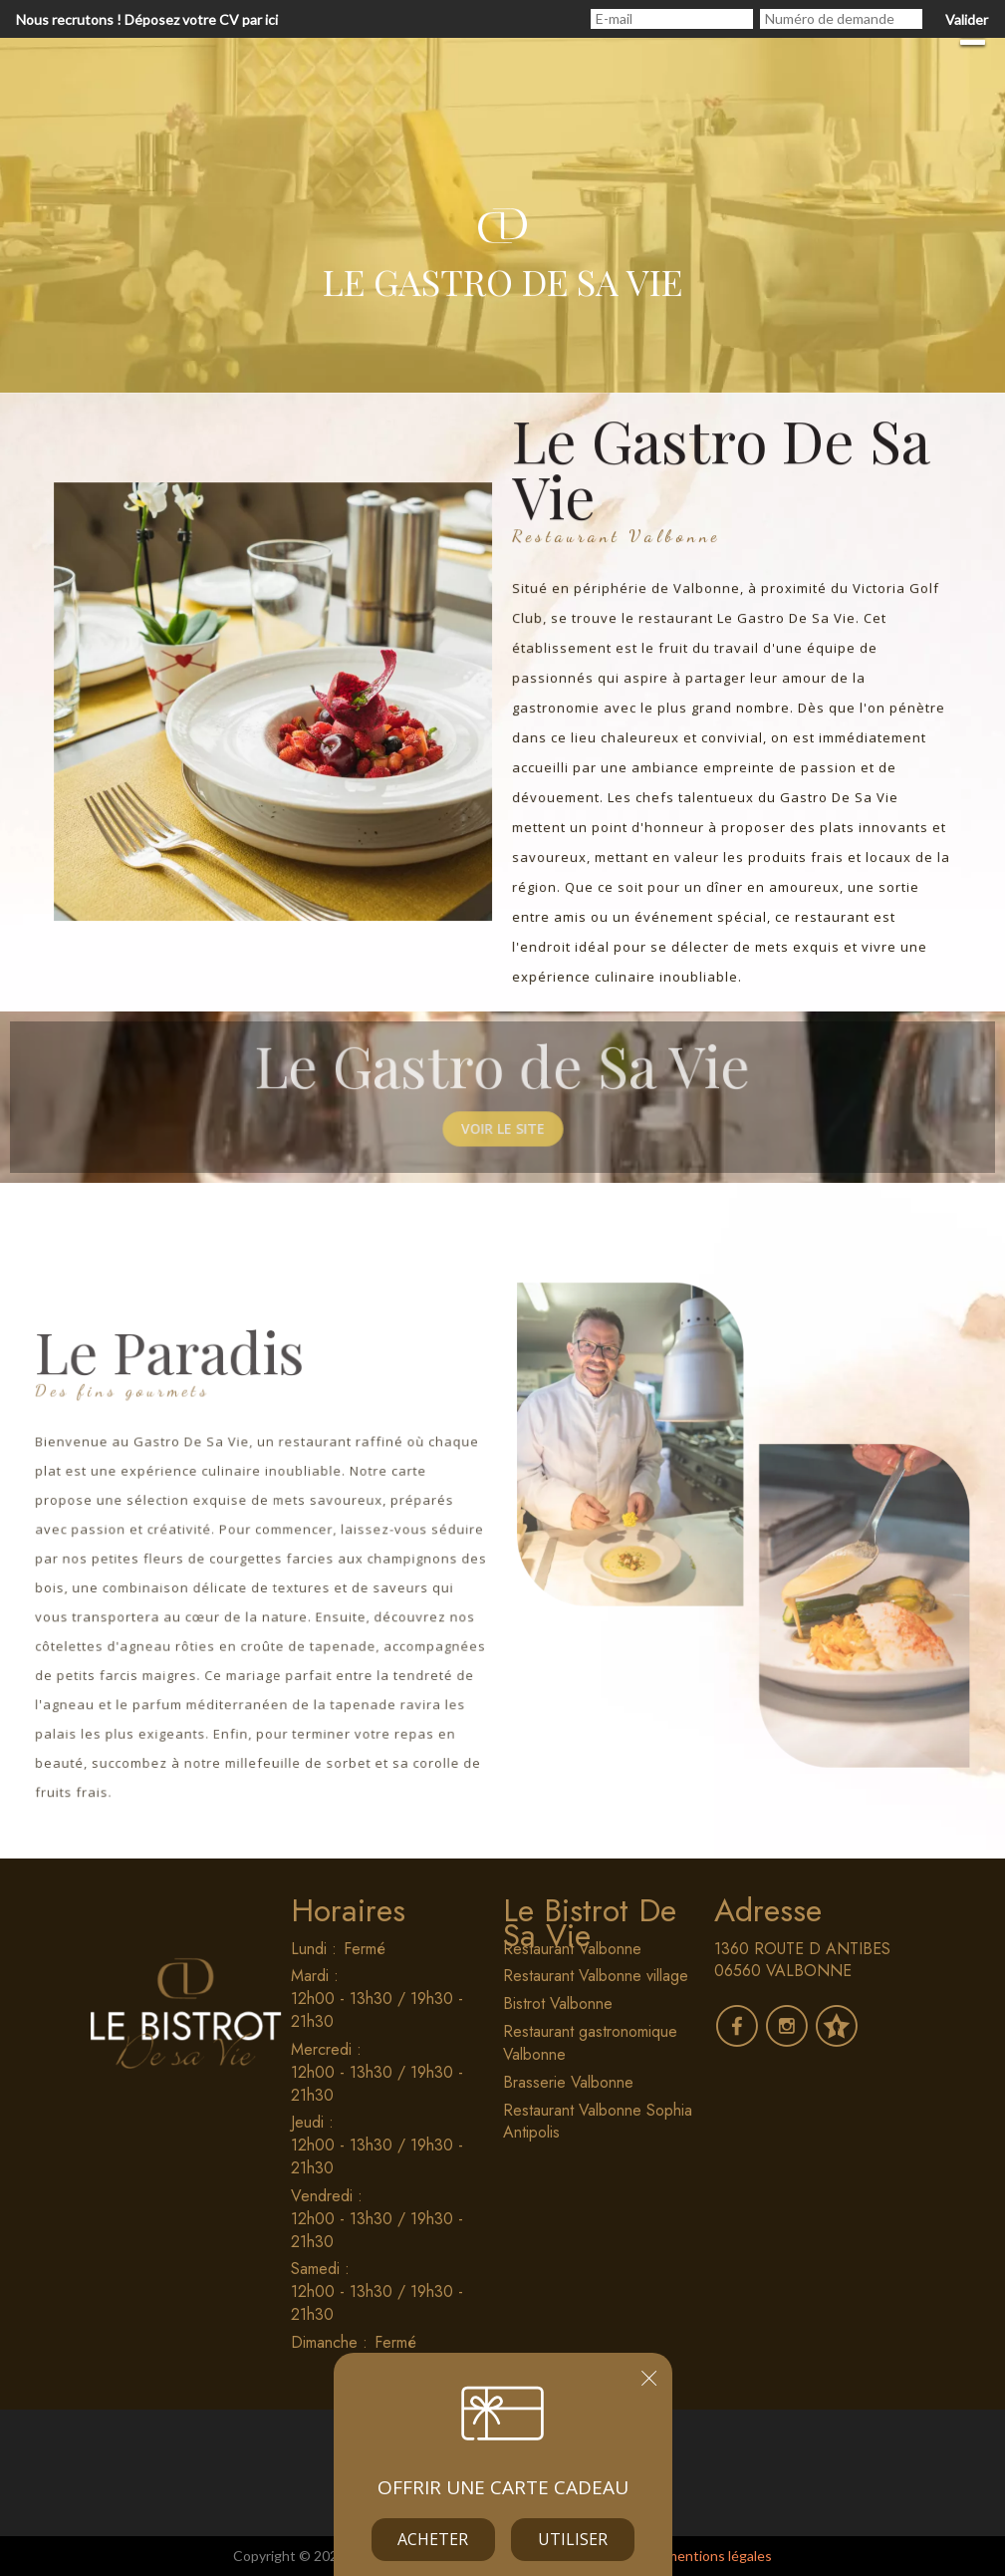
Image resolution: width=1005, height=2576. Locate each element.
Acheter (432, 2539)
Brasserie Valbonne (568, 2082)
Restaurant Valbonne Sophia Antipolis (597, 2122)
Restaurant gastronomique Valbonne (590, 2043)
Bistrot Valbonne (558, 2003)
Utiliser (573, 2539)
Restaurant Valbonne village (595, 1975)
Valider (966, 19)
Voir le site (503, 1140)
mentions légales (719, 2555)
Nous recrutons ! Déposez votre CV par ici (147, 19)
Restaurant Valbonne (572, 1948)
